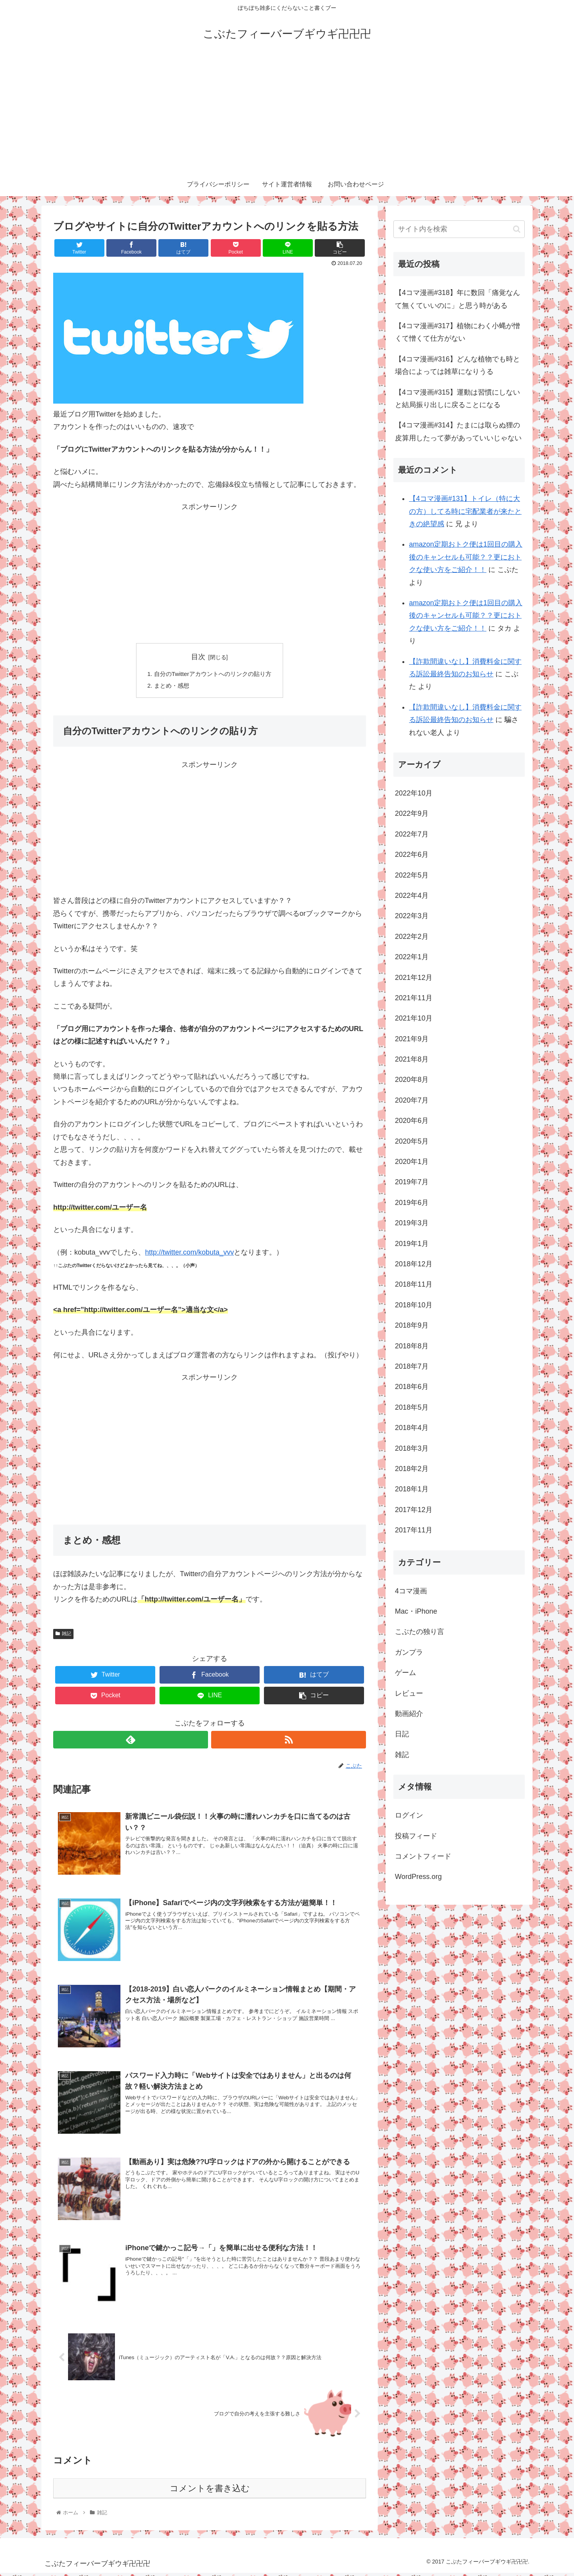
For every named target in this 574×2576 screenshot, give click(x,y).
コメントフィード (423, 1856)
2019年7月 (412, 1182)
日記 (402, 1734)
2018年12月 (413, 1264)
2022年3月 (412, 916)
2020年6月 (412, 1120)
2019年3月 (412, 1223)
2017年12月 (413, 1510)
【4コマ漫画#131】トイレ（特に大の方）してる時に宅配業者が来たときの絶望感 (465, 511)
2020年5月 (412, 1141)
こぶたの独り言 (419, 1632)
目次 (198, 657)
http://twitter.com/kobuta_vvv (189, 1254)
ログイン (409, 1815)
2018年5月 (412, 1407)
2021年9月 (412, 1039)
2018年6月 (412, 1387)
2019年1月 (412, 1244)
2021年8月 (412, 1059)
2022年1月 (412, 957)
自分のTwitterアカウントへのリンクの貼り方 (212, 674)
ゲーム (405, 1673)
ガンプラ (409, 1652)
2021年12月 (413, 977)
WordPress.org (418, 1877)
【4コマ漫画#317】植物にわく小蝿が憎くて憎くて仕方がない (457, 332)
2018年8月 (412, 1346)
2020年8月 (412, 1079)
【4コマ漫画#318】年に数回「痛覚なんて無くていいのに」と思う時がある (457, 299)
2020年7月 (412, 1100)
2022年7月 (412, 834)
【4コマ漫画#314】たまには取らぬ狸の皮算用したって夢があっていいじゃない (458, 431)
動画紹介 (409, 1714)
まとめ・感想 (169, 686)
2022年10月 (413, 793)
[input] (459, 229)
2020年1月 (412, 1162)
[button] (517, 229)
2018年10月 (413, 1305)
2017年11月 (413, 1530)
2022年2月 (412, 936)
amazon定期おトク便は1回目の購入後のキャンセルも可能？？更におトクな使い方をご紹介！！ (465, 557)
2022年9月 (412, 813)
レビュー (409, 1693)
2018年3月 (412, 1448)
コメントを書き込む (210, 2491)
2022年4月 (412, 895)
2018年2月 (412, 1469)
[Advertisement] (287, 114)
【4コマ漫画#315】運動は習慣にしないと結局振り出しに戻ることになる (457, 398)
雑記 (63, 1635)
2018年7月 (412, 1366)
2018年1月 (412, 1489)
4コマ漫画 (411, 1591)
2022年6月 (412, 854)
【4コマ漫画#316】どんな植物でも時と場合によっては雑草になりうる (457, 365)
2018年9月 (412, 1325)
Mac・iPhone (416, 1611)
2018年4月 (412, 1428)
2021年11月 (413, 998)
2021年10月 (413, 1018)
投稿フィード (416, 1836)
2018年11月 (413, 1284)
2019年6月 (412, 1203)
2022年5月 (412, 875)
